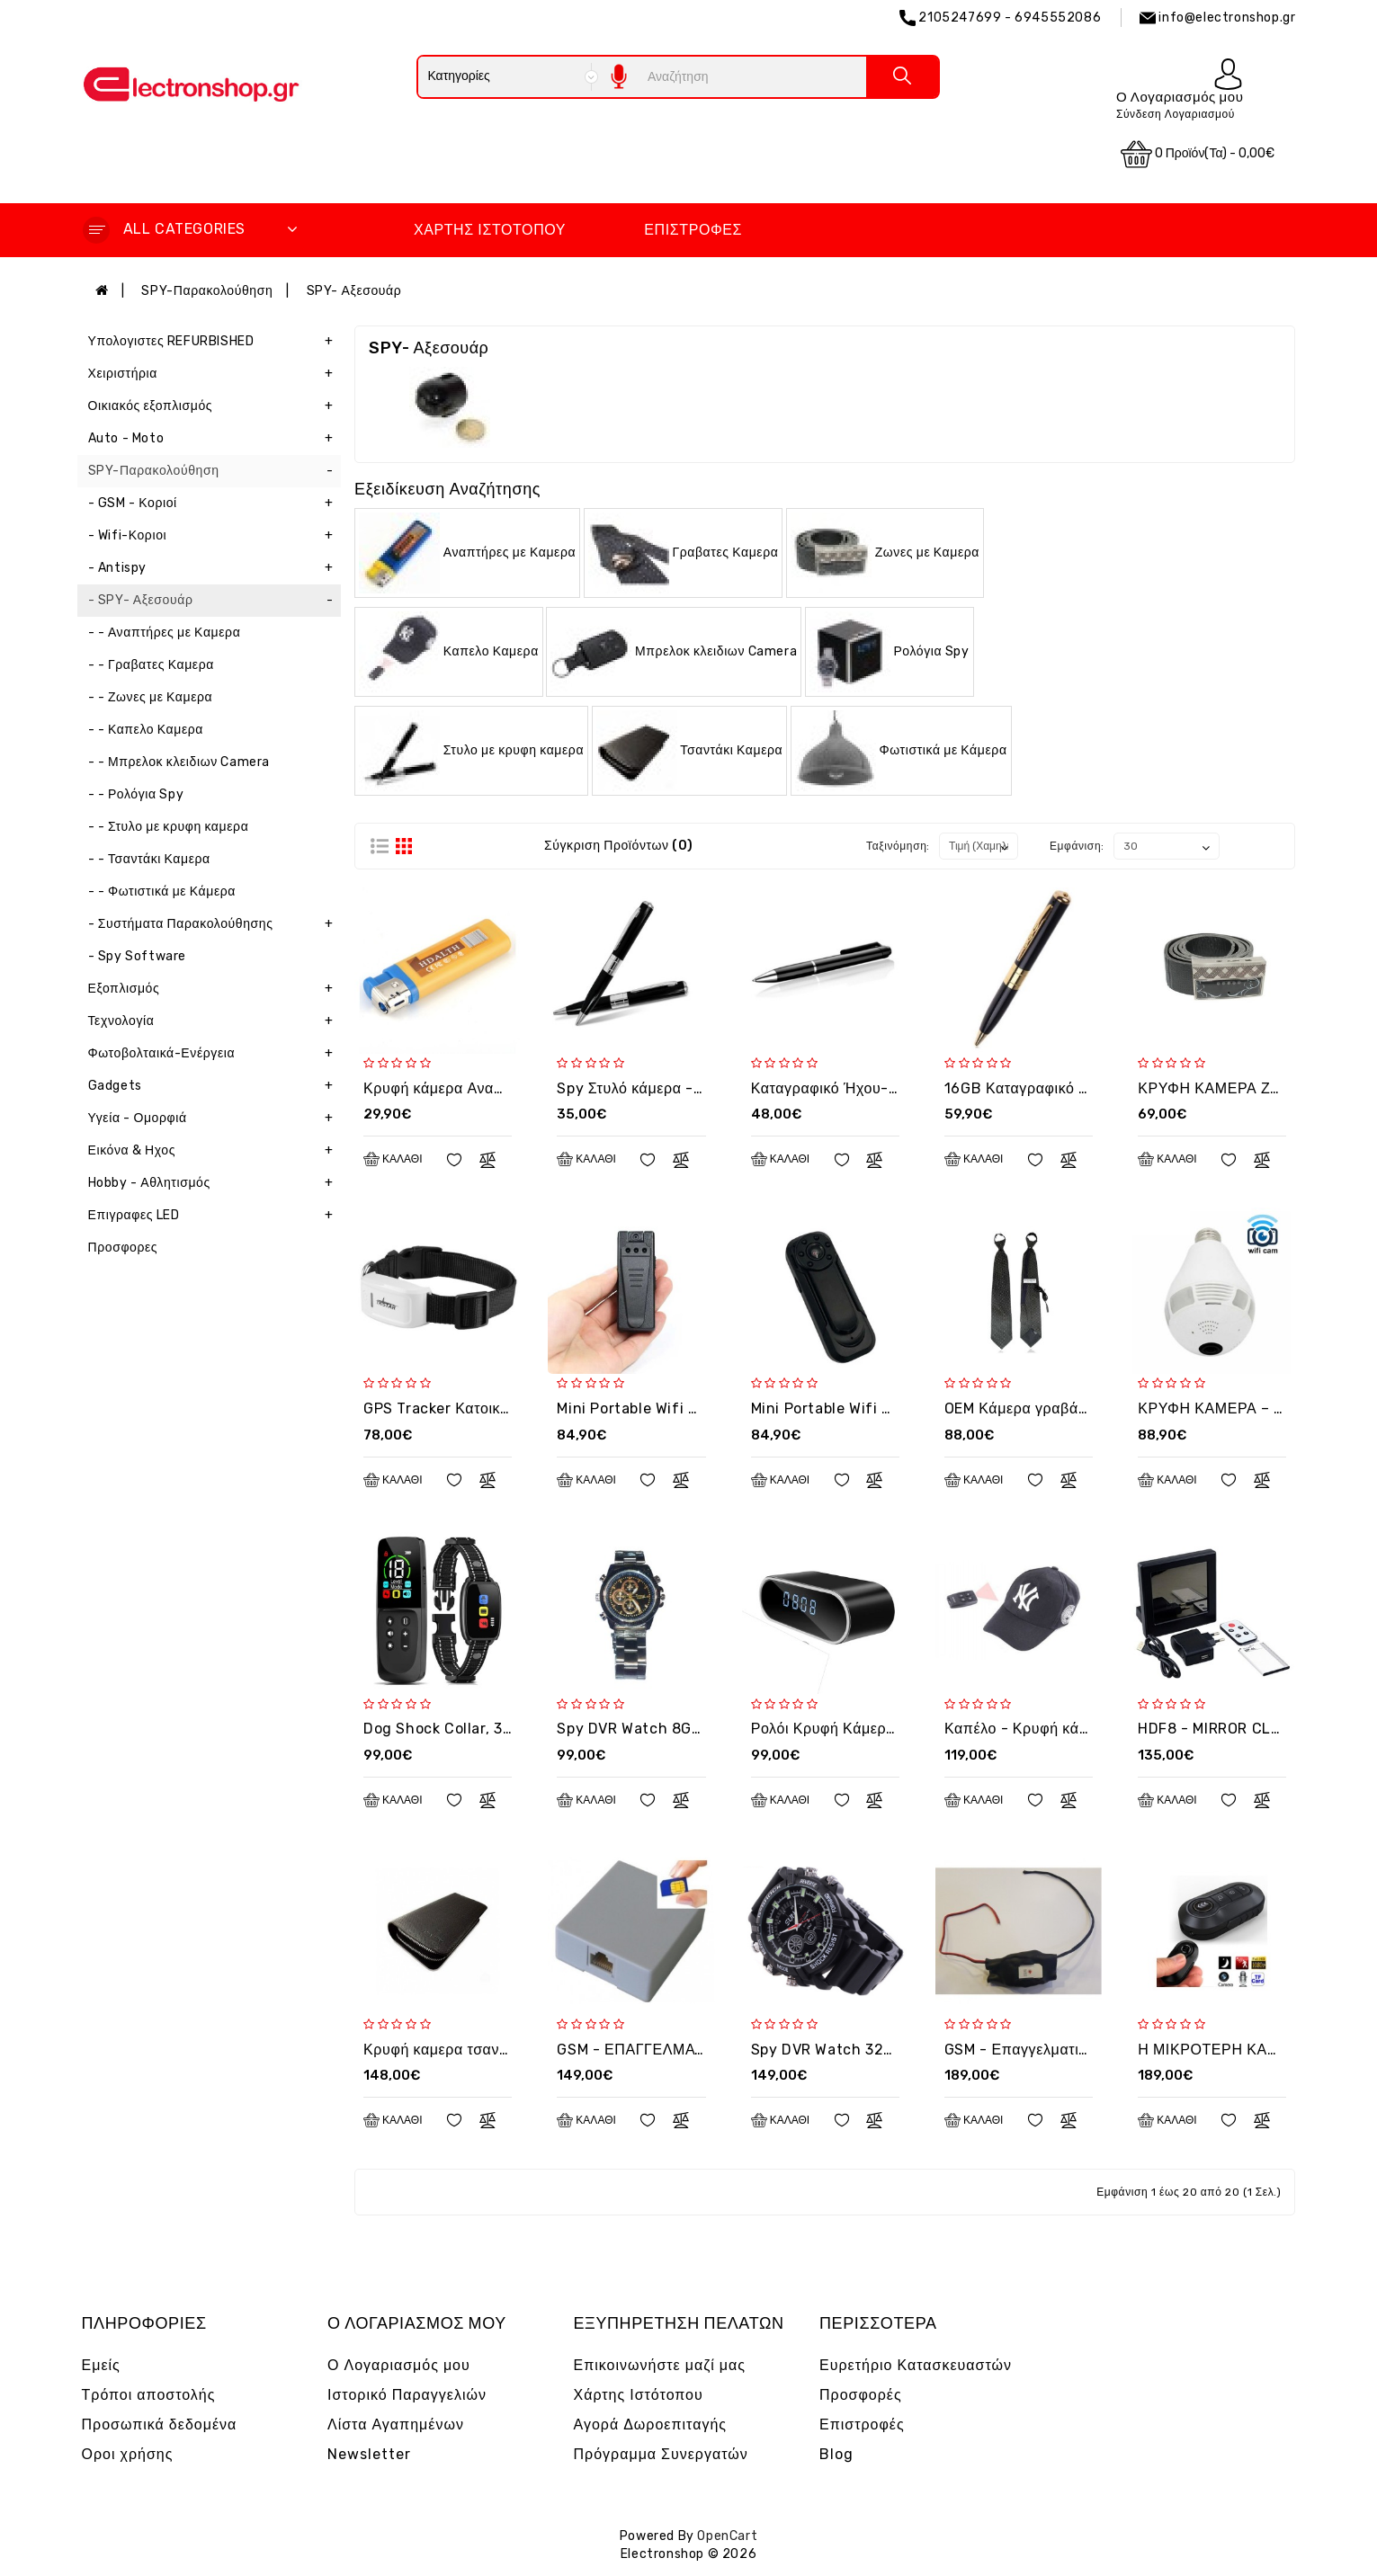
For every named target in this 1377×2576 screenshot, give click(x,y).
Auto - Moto (215, 439)
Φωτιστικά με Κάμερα (943, 749)
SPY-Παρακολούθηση (207, 291)
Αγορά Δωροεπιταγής (651, 2424)
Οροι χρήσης (128, 2454)
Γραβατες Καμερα (725, 551)
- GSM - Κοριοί (215, 503)
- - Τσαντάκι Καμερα (149, 859)
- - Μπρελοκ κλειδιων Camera (179, 762)
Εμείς (101, 2365)
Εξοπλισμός (215, 989)
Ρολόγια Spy (931, 650)
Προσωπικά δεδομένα (159, 2424)
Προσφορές (860, 2394)
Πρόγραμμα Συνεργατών (661, 2454)
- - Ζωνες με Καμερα (150, 697)
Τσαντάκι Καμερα (731, 749)
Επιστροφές (693, 229)
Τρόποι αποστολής (149, 2394)
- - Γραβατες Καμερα (151, 665)
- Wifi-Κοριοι (215, 536)
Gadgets (215, 1086)
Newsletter (369, 2454)
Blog (836, 2454)
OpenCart (727, 2536)
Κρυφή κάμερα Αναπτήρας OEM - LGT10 (501, 1088)
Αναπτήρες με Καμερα (509, 551)
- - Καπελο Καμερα (146, 729)
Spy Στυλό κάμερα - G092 (646, 1088)
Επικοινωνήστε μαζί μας (660, 2365)
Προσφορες (123, 1247)
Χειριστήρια (215, 374)
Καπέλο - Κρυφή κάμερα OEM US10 (1065, 1728)
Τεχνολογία (215, 1021)
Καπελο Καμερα (491, 650)
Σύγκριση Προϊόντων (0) (618, 845)
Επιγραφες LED (215, 1215)
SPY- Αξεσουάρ (354, 291)
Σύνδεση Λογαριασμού (1175, 114)
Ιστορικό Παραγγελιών (407, 2394)
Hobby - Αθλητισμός (215, 1183)
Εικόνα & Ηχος (215, 1151)
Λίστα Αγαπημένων (395, 2424)
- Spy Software (137, 956)
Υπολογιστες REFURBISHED (215, 341)
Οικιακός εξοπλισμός (215, 406)
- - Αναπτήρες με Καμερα (164, 632)
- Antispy (215, 568)
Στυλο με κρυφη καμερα (513, 749)
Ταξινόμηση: (898, 846)
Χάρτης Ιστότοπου (490, 229)
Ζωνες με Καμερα (927, 551)
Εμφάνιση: (1077, 846)
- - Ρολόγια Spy (136, 794)
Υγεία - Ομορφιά (215, 1118)
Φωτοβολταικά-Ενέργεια (215, 1054)
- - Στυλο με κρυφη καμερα (168, 826)
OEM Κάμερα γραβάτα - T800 (1046, 1408)
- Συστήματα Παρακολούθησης (215, 924)
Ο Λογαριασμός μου (398, 2365)
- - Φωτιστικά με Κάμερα (162, 891)
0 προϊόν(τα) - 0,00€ (1198, 154)
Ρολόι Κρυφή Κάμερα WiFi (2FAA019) (879, 1728)
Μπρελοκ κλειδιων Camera (716, 650)
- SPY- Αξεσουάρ (215, 600)
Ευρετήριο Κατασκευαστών (915, 2365)
